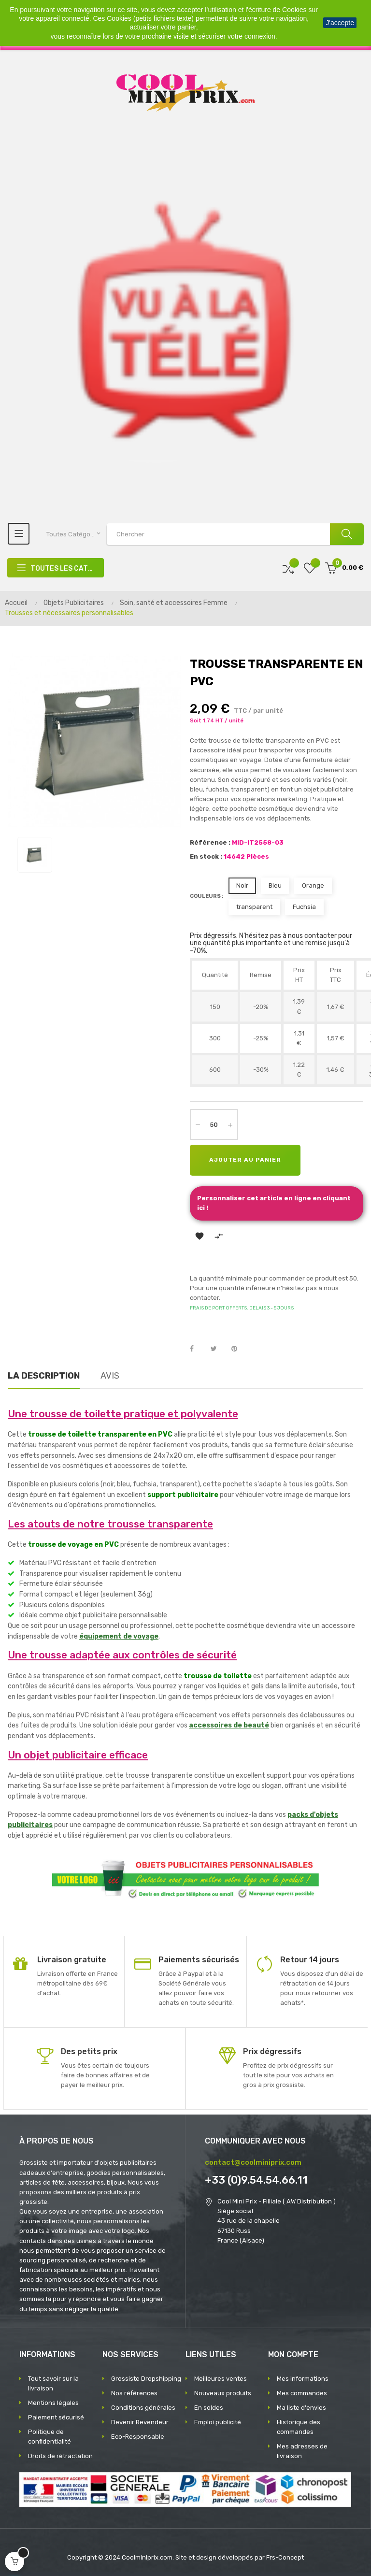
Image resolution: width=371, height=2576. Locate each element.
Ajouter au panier (245, 1160)
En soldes (208, 2407)
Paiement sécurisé (56, 2417)
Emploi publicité (217, 2422)
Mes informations (302, 2378)
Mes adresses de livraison (302, 2451)
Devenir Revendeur (140, 2422)
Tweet (218, 1349)
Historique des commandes (298, 2426)
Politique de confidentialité (49, 2436)
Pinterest (238, 1349)
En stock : (206, 856)
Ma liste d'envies (301, 2407)
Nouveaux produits (222, 2393)
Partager (197, 1349)
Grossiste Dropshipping (146, 2378)
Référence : (210, 842)
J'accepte (340, 23)
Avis (109, 1375)
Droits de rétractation (60, 2456)
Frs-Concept (285, 2557)
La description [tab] (44, 1375)
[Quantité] (214, 1124)
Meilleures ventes (220, 2378)
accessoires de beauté (229, 1725)
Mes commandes (302, 2393)
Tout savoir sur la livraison (53, 2383)
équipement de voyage (118, 1636)
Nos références (134, 2393)
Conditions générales (143, 2407)
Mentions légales (53, 2402)
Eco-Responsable (137, 2436)
